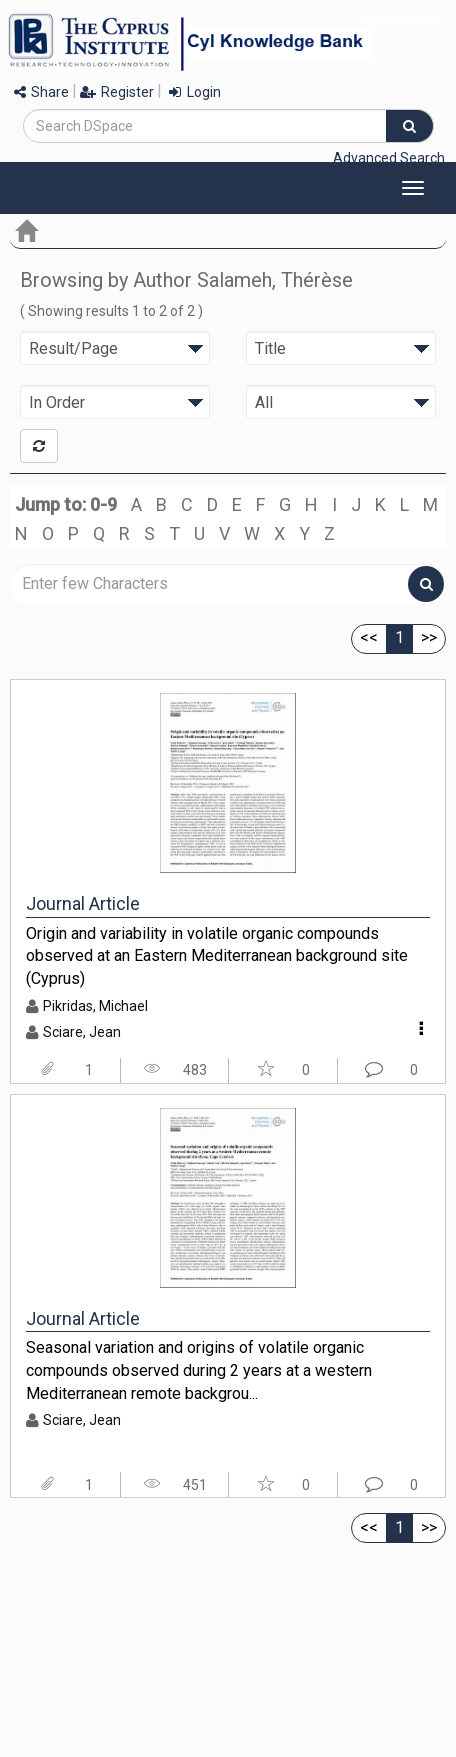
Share (41, 92)
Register (117, 92)
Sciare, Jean (82, 1032)
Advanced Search (389, 158)
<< (369, 637)
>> (429, 637)
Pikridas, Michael (95, 1006)
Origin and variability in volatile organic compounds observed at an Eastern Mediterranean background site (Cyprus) (217, 956)
